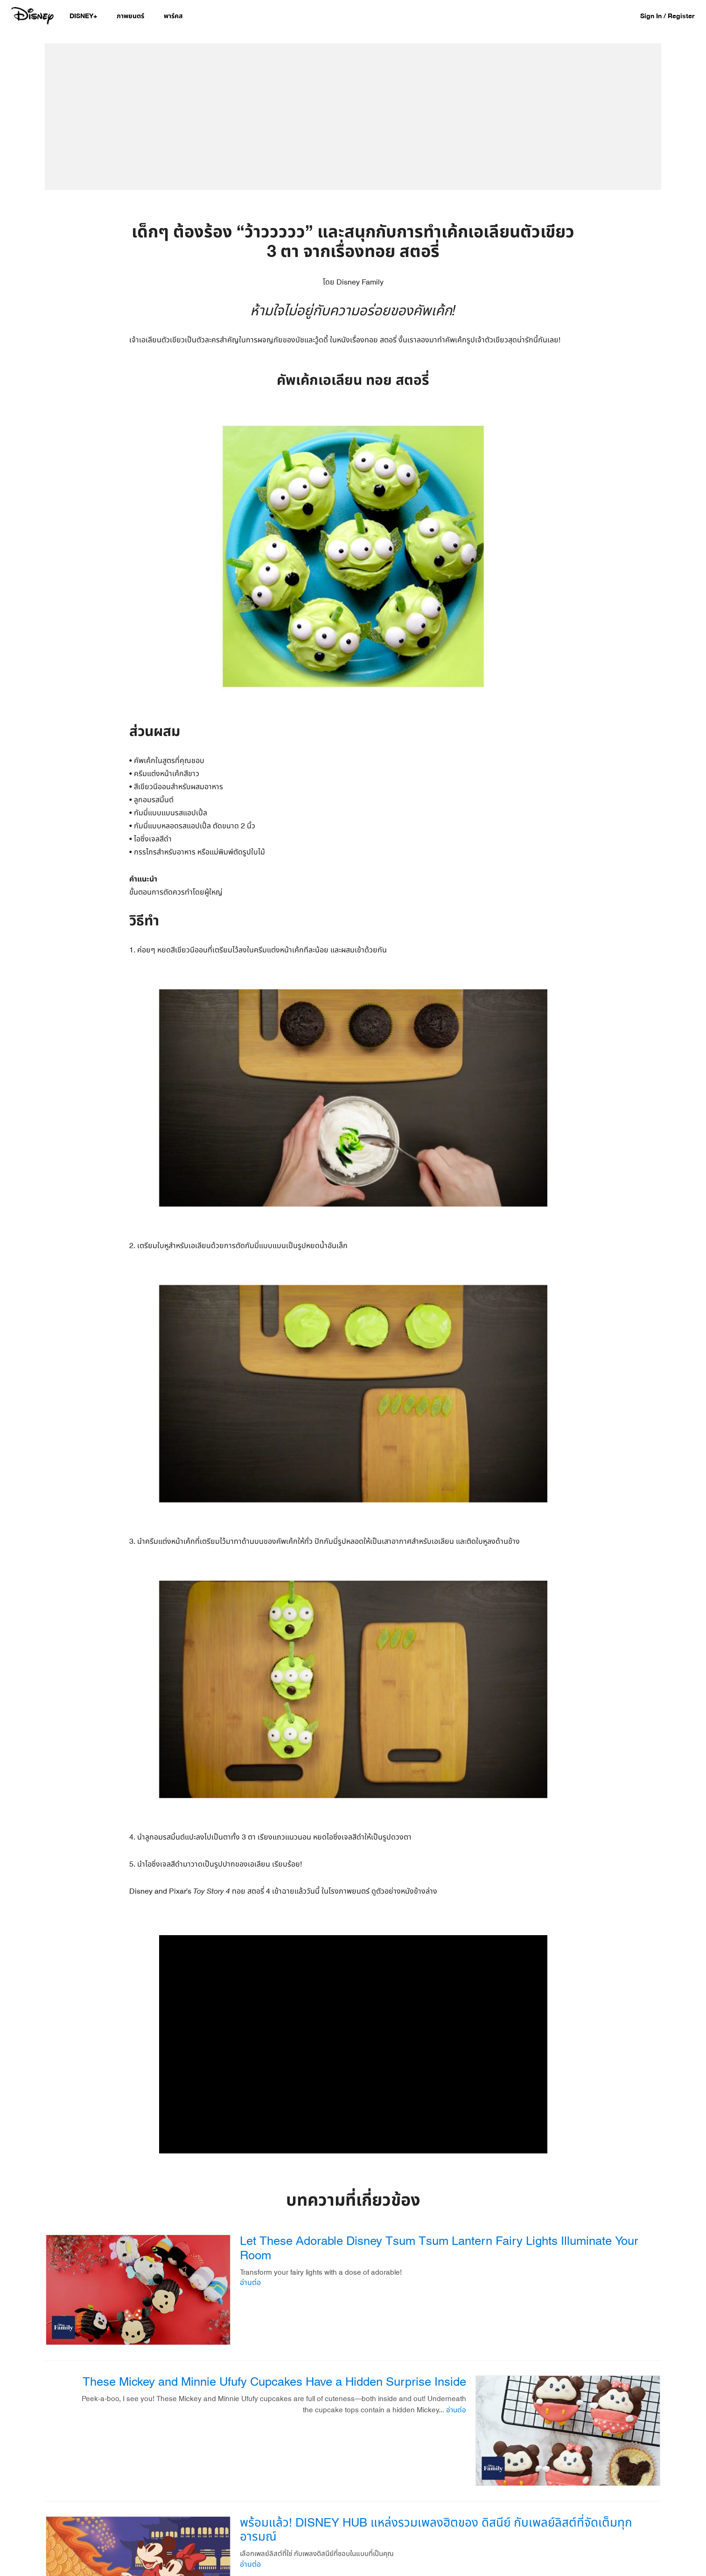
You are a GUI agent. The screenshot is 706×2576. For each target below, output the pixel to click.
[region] (353, 2044)
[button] (672, 15)
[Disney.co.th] (33, 16)
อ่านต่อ (250, 2282)
